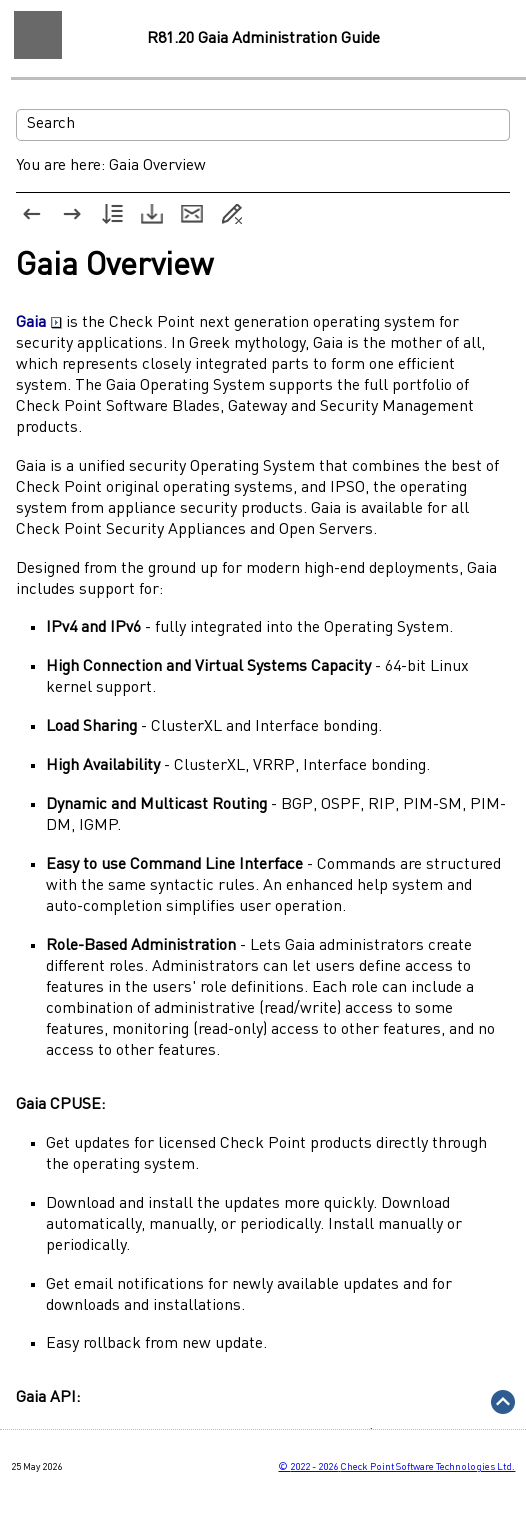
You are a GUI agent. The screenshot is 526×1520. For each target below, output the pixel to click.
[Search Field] (263, 125)
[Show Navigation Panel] (38, 35)
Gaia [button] (39, 323)
